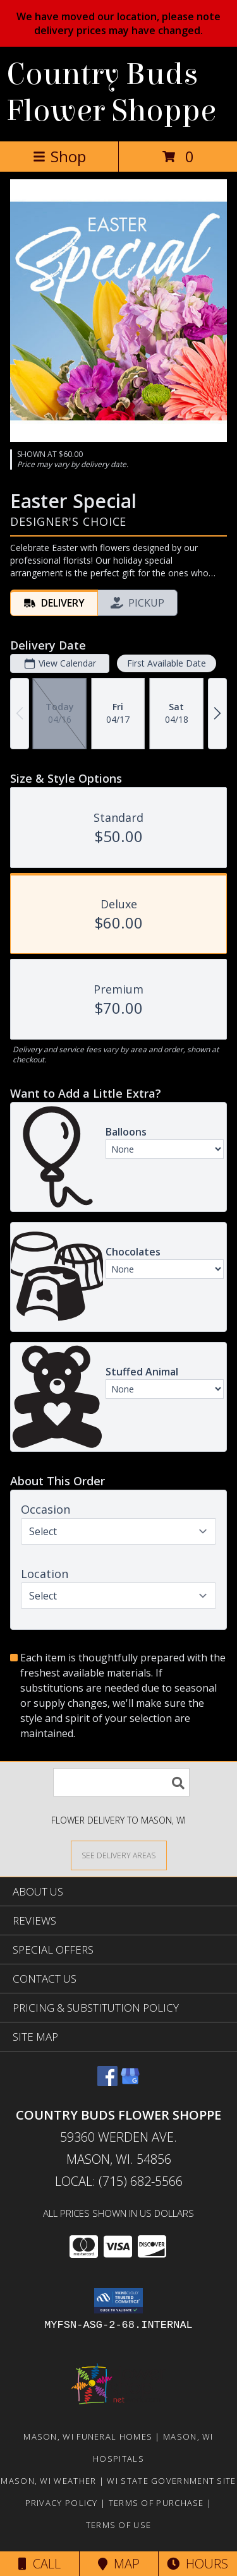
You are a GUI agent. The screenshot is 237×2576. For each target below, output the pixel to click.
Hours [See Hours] (197, 2563)
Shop (59, 156)
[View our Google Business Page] (130, 2082)
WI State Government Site (171, 2480)
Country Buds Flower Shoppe (111, 92)
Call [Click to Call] (39, 2563)
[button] (118, 2300)
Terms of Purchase (156, 2502)
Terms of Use (119, 2525)
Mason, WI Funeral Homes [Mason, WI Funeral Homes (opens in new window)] (87, 2436)
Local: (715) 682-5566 (119, 2181)
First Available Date (166, 663)
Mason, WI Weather (48, 2480)
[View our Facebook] (107, 2082)
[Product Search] (121, 1782)
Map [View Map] (119, 2563)
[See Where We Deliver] (119, 1855)
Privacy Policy (61, 2502)
